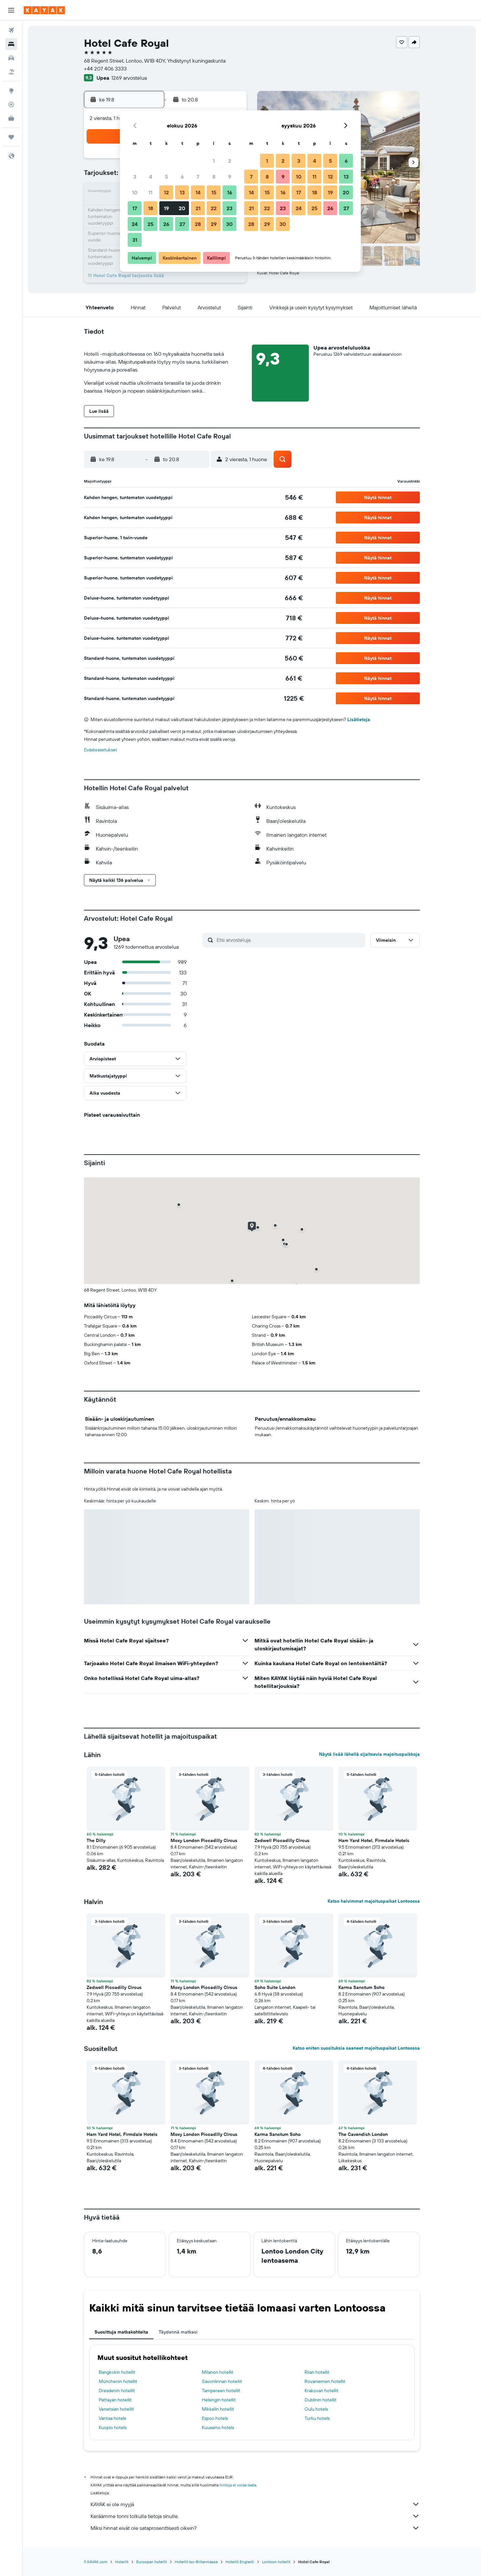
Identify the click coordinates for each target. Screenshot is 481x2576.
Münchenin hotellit (118, 2381)
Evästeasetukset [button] (100, 750)
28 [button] (198, 224)
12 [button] (166, 192)
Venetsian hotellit (116, 2409)
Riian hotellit (317, 2372)
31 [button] (134, 240)
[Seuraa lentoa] (11, 104)
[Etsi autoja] (11, 58)
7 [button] (198, 176)
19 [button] (166, 208)
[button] (11, 10)
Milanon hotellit (217, 2372)
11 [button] (150, 192)
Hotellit (121, 2561)
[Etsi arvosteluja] (289, 939)
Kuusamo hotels (218, 2427)
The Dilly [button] (96, 1840)
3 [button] (134, 176)
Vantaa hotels (112, 2418)
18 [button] (150, 208)
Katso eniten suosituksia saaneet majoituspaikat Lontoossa (356, 2048)
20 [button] (182, 208)
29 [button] (214, 224)
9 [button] (229, 176)
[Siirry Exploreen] (11, 90)
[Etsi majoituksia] (11, 44)
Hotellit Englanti (240, 2561)
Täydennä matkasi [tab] (178, 2332)
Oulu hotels (316, 2409)
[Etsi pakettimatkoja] (11, 71)
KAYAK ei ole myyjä (255, 2504)
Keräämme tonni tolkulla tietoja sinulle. (255, 2516)
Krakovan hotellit (321, 2391)
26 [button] (166, 224)
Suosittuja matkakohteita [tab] (121, 2332)
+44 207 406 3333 (105, 68)
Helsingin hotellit (219, 2400)
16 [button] (229, 192)
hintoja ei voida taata (238, 2484)
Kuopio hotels (112, 2427)
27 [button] (182, 224)
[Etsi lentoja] (11, 30)
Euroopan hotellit (151, 2561)
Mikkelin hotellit (218, 2409)
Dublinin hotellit (320, 2400)
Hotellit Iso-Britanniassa (196, 2561)
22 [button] (214, 208)
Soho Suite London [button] (274, 1987)
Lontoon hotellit (276, 2561)
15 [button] (213, 192)
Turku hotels (317, 2418)
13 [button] (182, 192)
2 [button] (229, 160)
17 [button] (134, 208)
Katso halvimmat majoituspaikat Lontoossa (374, 1901)
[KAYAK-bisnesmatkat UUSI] (11, 118)
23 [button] (229, 208)
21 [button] (198, 208)
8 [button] (213, 176)
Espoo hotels (215, 2418)
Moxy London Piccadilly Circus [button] (204, 1840)
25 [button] (150, 224)
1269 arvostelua (129, 77)
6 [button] (182, 176)
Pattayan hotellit (115, 2400)
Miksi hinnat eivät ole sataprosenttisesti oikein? (255, 2528)
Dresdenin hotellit (117, 2391)
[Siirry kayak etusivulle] (44, 10)
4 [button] (150, 176)
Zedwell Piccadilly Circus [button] (281, 1840)
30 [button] (229, 224)
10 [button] (135, 192)
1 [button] (214, 160)
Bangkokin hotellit (117, 2372)
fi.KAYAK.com (95, 2561)
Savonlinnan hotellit (222, 2381)
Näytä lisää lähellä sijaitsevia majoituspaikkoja (369, 1754)
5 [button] (166, 176)
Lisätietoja (358, 719)
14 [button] (198, 192)
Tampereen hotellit (221, 2391)
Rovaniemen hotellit (325, 2381)
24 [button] (135, 224)
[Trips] (11, 137)
